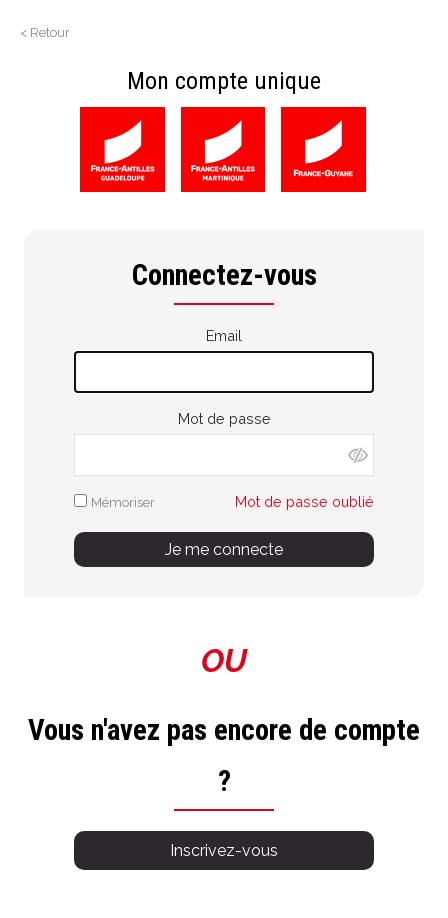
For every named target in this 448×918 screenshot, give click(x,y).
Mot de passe (224, 418)
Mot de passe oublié (304, 501)
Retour (50, 32)
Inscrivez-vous (224, 850)
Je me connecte (224, 549)
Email (224, 335)
